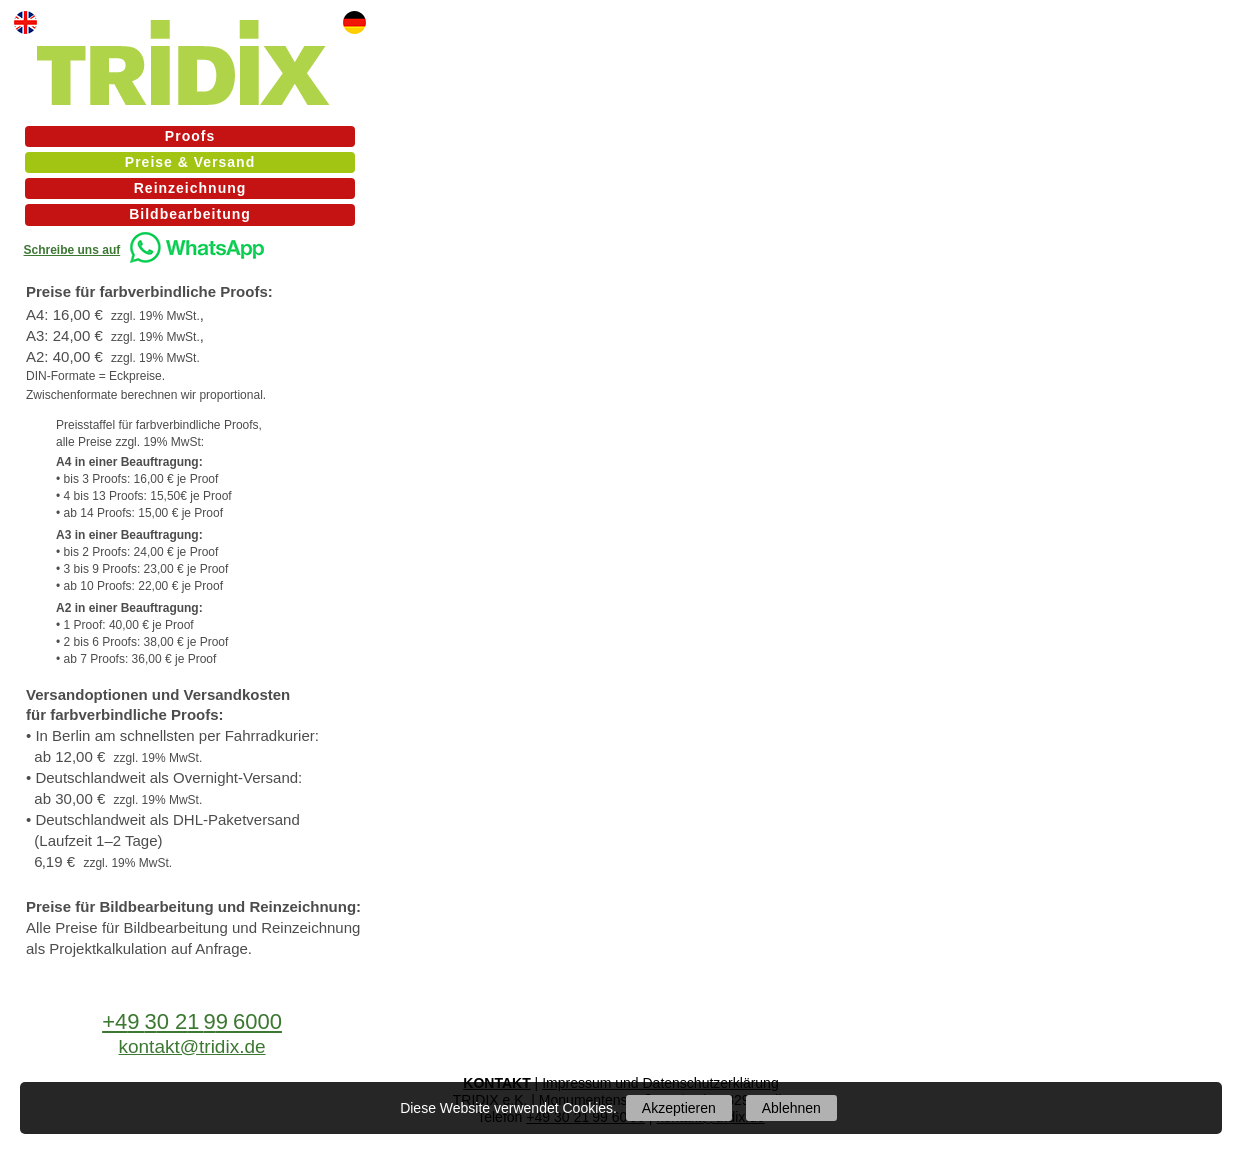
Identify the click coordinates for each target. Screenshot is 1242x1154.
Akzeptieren (679, 1108)
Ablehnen (791, 1108)
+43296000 (192, 1021)
